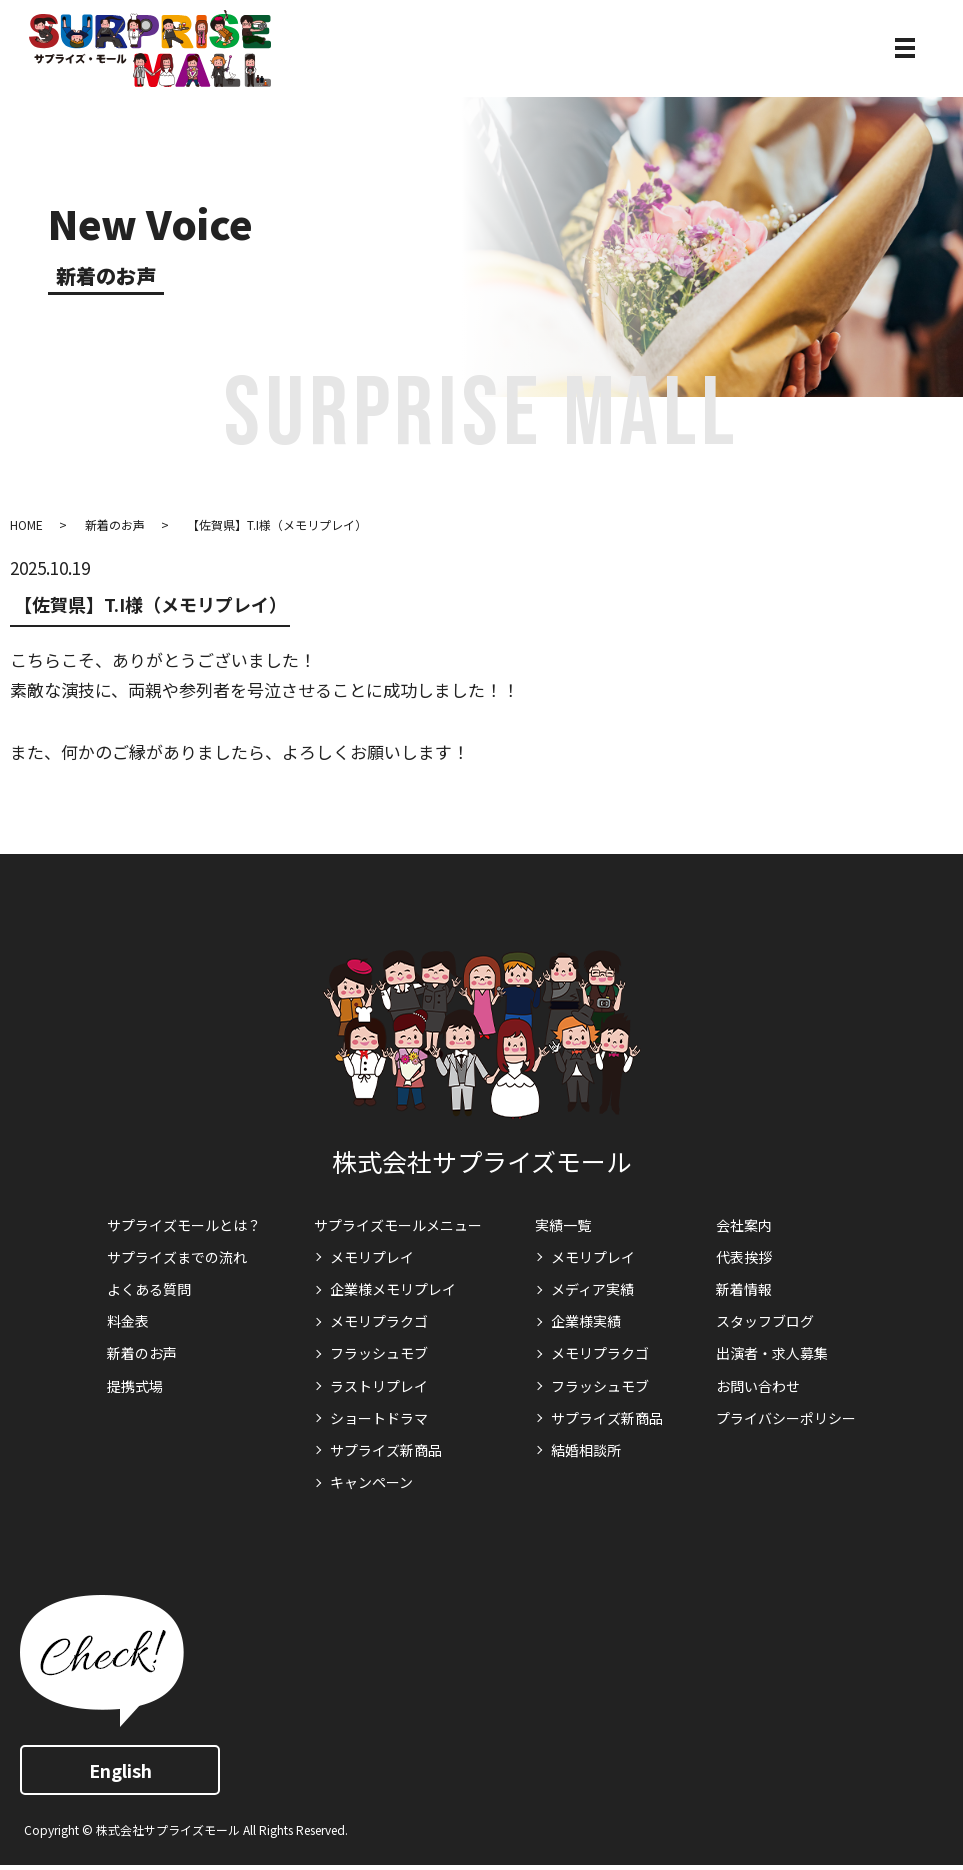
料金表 (128, 1321)
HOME (26, 524)
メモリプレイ (372, 1257)
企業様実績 (586, 1321)
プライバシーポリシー (786, 1418)
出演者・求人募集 (772, 1353)
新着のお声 (115, 524)
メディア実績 (592, 1289)
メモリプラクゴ (379, 1321)
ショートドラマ (379, 1418)
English (120, 1770)
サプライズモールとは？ (184, 1225)
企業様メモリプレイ (393, 1289)
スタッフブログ (765, 1321)
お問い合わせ (758, 1386)
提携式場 (135, 1386)
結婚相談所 (586, 1450)
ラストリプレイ (379, 1386)
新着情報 (744, 1289)
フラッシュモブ (379, 1353)
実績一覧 (563, 1225)
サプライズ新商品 (386, 1450)
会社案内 (744, 1225)
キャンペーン (371, 1482)
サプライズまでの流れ (177, 1257)
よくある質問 (149, 1289)
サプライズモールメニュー (398, 1225)
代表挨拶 (744, 1257)
